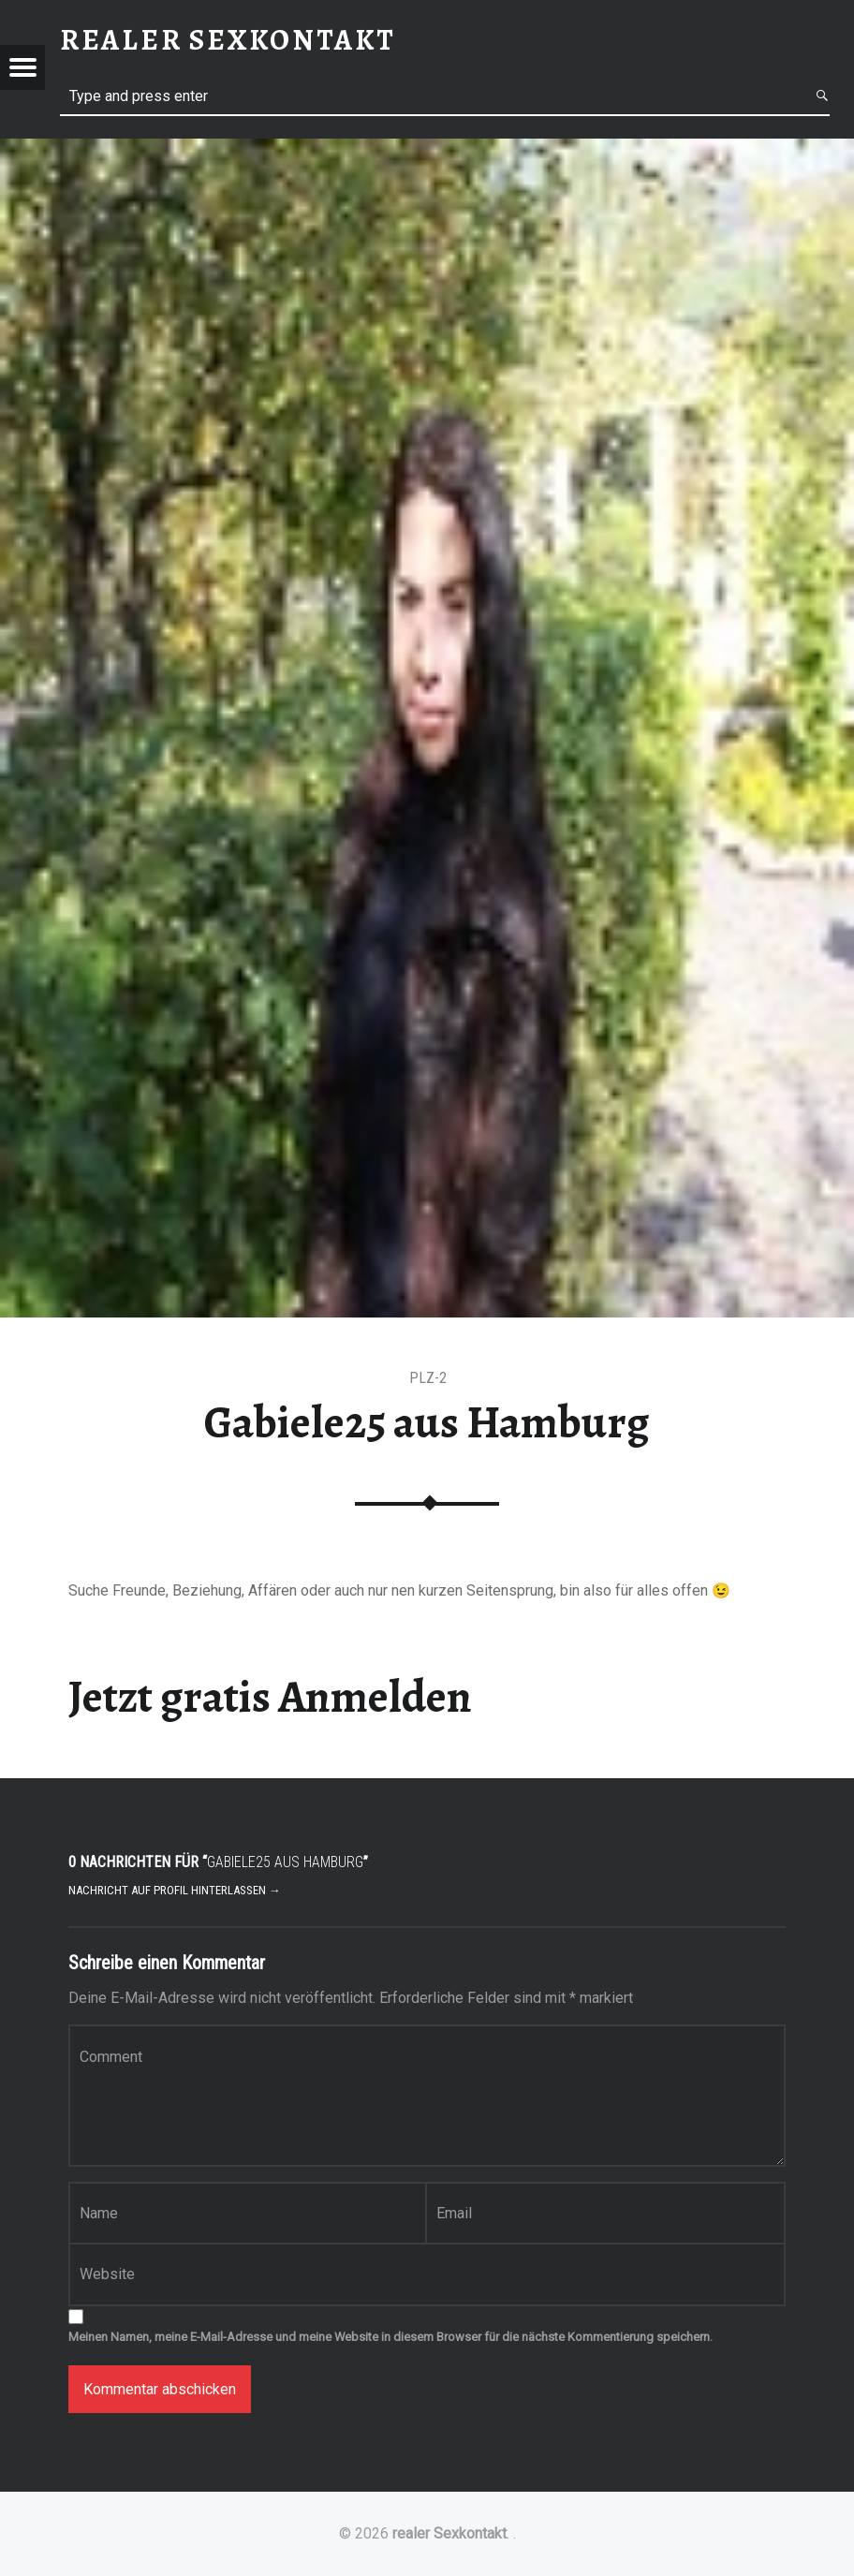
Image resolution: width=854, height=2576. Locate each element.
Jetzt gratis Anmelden (270, 1697)
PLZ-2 (428, 1378)
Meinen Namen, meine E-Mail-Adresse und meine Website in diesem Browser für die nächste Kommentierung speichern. (390, 2337)
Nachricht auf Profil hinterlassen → (174, 1890)
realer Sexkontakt (449, 2533)
